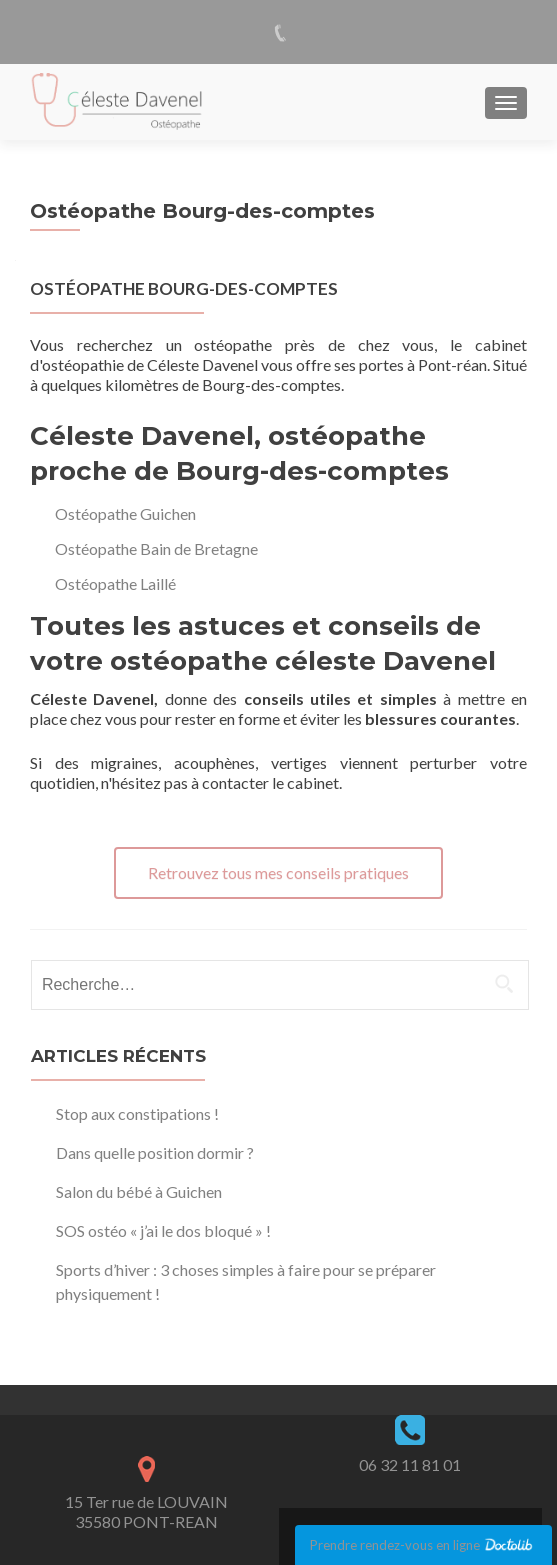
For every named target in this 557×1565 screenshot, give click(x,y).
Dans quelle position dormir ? (155, 1152)
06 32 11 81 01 (410, 1464)
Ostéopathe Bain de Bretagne (156, 548)
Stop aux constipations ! (137, 1113)
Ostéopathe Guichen (125, 513)
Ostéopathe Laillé (115, 583)
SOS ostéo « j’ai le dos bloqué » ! (163, 1230)
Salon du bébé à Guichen (139, 1191)
